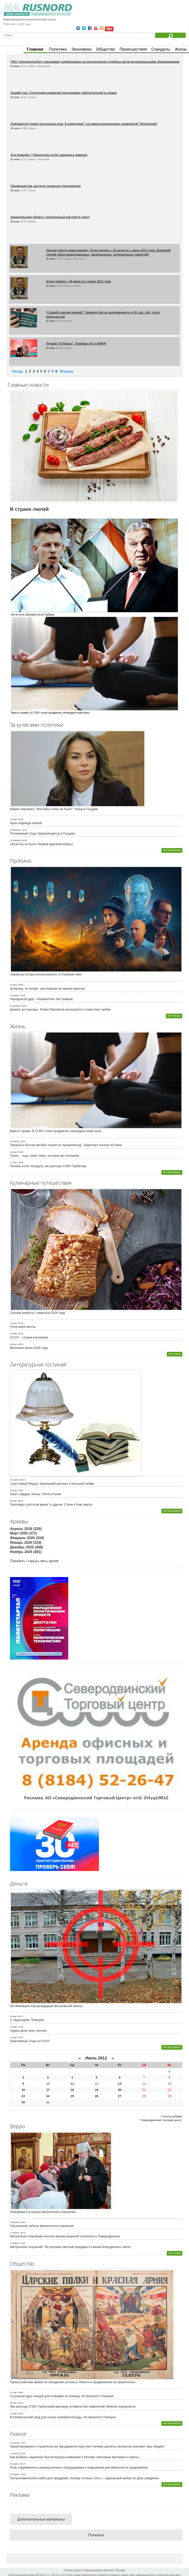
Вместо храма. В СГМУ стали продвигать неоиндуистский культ (56, 1131)
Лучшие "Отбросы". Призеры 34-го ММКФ (76, 343)
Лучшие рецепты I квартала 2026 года (37, 1313)
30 (23, 2102)
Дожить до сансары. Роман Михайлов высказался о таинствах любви (60, 1009)
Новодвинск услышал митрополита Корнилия (43, 2212)
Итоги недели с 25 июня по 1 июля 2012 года (78, 281)
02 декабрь (15, 1006)
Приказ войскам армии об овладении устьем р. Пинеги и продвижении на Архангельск (72, 2382)
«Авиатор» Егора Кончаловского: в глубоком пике (46, 974)
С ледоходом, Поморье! (27, 2020)
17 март (13, 1162)
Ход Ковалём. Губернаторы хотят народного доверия (48, 155)
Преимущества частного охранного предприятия (45, 186)
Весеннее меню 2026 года (29, 1348)
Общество (105, 49)
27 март (13, 1323)
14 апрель (14, 2233)
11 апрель (14, 2453)
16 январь (14, 995)
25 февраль (15, 830)
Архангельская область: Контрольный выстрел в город (49, 217)
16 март (13, 1490)
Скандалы (160, 49)
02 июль (15, 128)
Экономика (81, 49)
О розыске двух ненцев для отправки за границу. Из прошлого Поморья (62, 2396)
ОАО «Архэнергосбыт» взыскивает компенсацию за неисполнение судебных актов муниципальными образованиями (94, 61)
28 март (13, 2016)
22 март (13, 2413)
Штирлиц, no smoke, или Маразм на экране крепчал (47, 988)
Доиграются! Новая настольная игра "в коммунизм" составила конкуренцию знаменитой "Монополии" (84, 124)
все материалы (172, 850)
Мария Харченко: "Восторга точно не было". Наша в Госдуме (54, 809)
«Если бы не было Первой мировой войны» (41, 844)
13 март (13, 2027)
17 (48, 2090)
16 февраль (15, 840)
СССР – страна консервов (29, 1337)
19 (96, 2090)
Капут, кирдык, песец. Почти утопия (35, 1494)
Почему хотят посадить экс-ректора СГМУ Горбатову (48, 1166)
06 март (13, 1344)
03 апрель (14, 2474)
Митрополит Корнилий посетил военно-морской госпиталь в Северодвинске (65, 2236)
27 (119, 2096)
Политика (58, 49)
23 (23, 2096)
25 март (13, 819)
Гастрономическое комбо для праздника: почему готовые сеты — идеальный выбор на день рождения (84, 2478)
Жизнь (181, 49)
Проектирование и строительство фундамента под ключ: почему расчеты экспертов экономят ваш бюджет (87, 2446)
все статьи (175, 1353)
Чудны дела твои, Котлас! (28, 2030)
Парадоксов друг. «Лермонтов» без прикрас (41, 999)
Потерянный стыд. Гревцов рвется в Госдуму (42, 833)
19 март (13, 1333)
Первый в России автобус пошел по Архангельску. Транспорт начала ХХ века (66, 1145)
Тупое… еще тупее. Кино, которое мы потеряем (44, 1155)
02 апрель (14, 1480)
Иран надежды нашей (26, 823)
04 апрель (14, 2464)
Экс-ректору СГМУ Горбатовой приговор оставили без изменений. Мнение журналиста (72, 2406)
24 (48, 2096)
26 (96, 2096)
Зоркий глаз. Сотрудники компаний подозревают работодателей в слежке (63, 93)
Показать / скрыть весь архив (34, 1561)
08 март (13, 1501)
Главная (35, 49)
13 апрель (14, 2443)
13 (119, 2083)
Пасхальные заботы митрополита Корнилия (42, 2226)
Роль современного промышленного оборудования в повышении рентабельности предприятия (79, 2467)
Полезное (96, 2535)
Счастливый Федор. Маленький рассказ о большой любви (52, 1483)
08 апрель (14, 1141)
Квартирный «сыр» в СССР (30, 2041)
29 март (13, 2392)
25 (72, 2096)
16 (23, 2090)
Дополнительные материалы (41, 2519)
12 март (13, 2037)
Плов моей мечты (23, 1326)
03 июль (15, 66)
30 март (13, 1152)
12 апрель (14, 2243)
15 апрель (14, 2222)
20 (119, 2090)
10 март (13, 985)
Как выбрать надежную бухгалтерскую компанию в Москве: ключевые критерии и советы (74, 2457)
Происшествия (133, 49)
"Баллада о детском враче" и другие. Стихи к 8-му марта (51, 1504)
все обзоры (174, 1015)
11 (72, 2083)
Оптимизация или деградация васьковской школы (46, 2006)
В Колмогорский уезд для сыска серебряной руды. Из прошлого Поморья (63, 2417)
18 (72, 2090)
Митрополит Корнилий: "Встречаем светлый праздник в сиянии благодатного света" (70, 2247)
